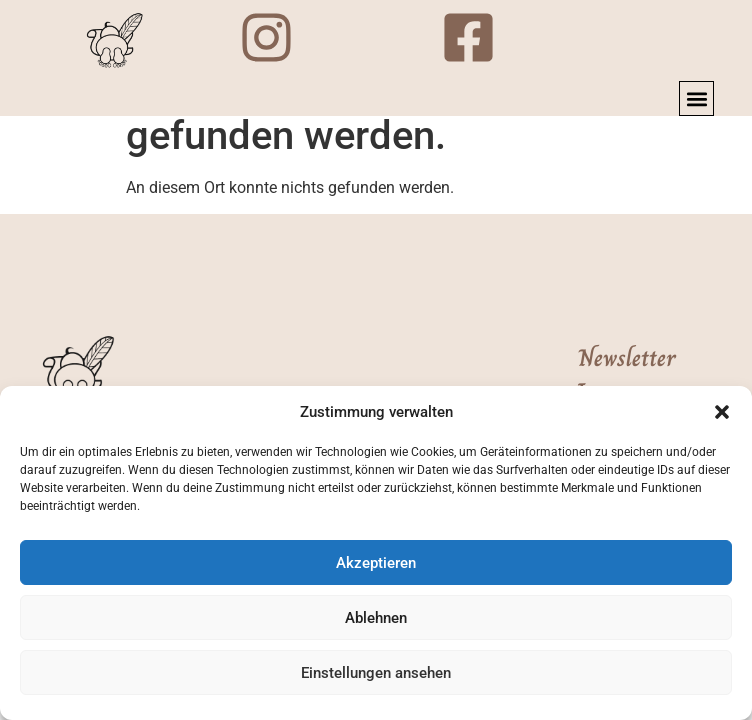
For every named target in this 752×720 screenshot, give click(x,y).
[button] (722, 412)
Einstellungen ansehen (376, 673)
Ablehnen (376, 618)
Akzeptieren (376, 563)
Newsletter (627, 357)
